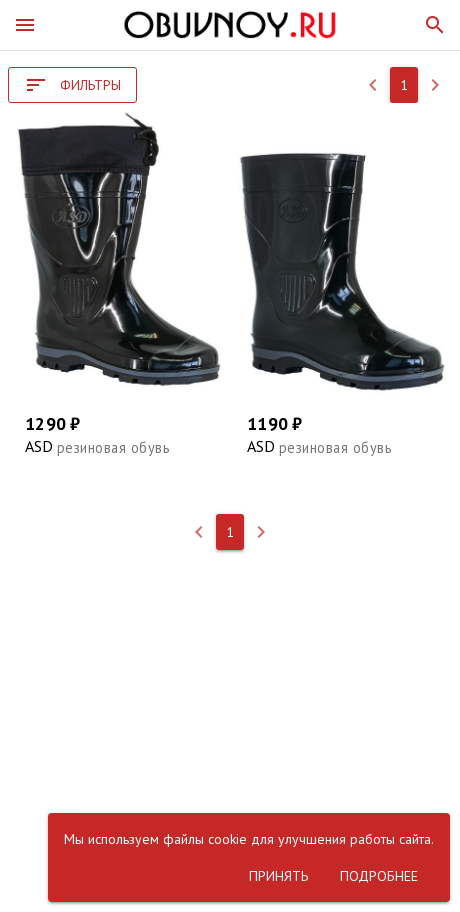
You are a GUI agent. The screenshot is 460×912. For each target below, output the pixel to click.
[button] (25, 25)
